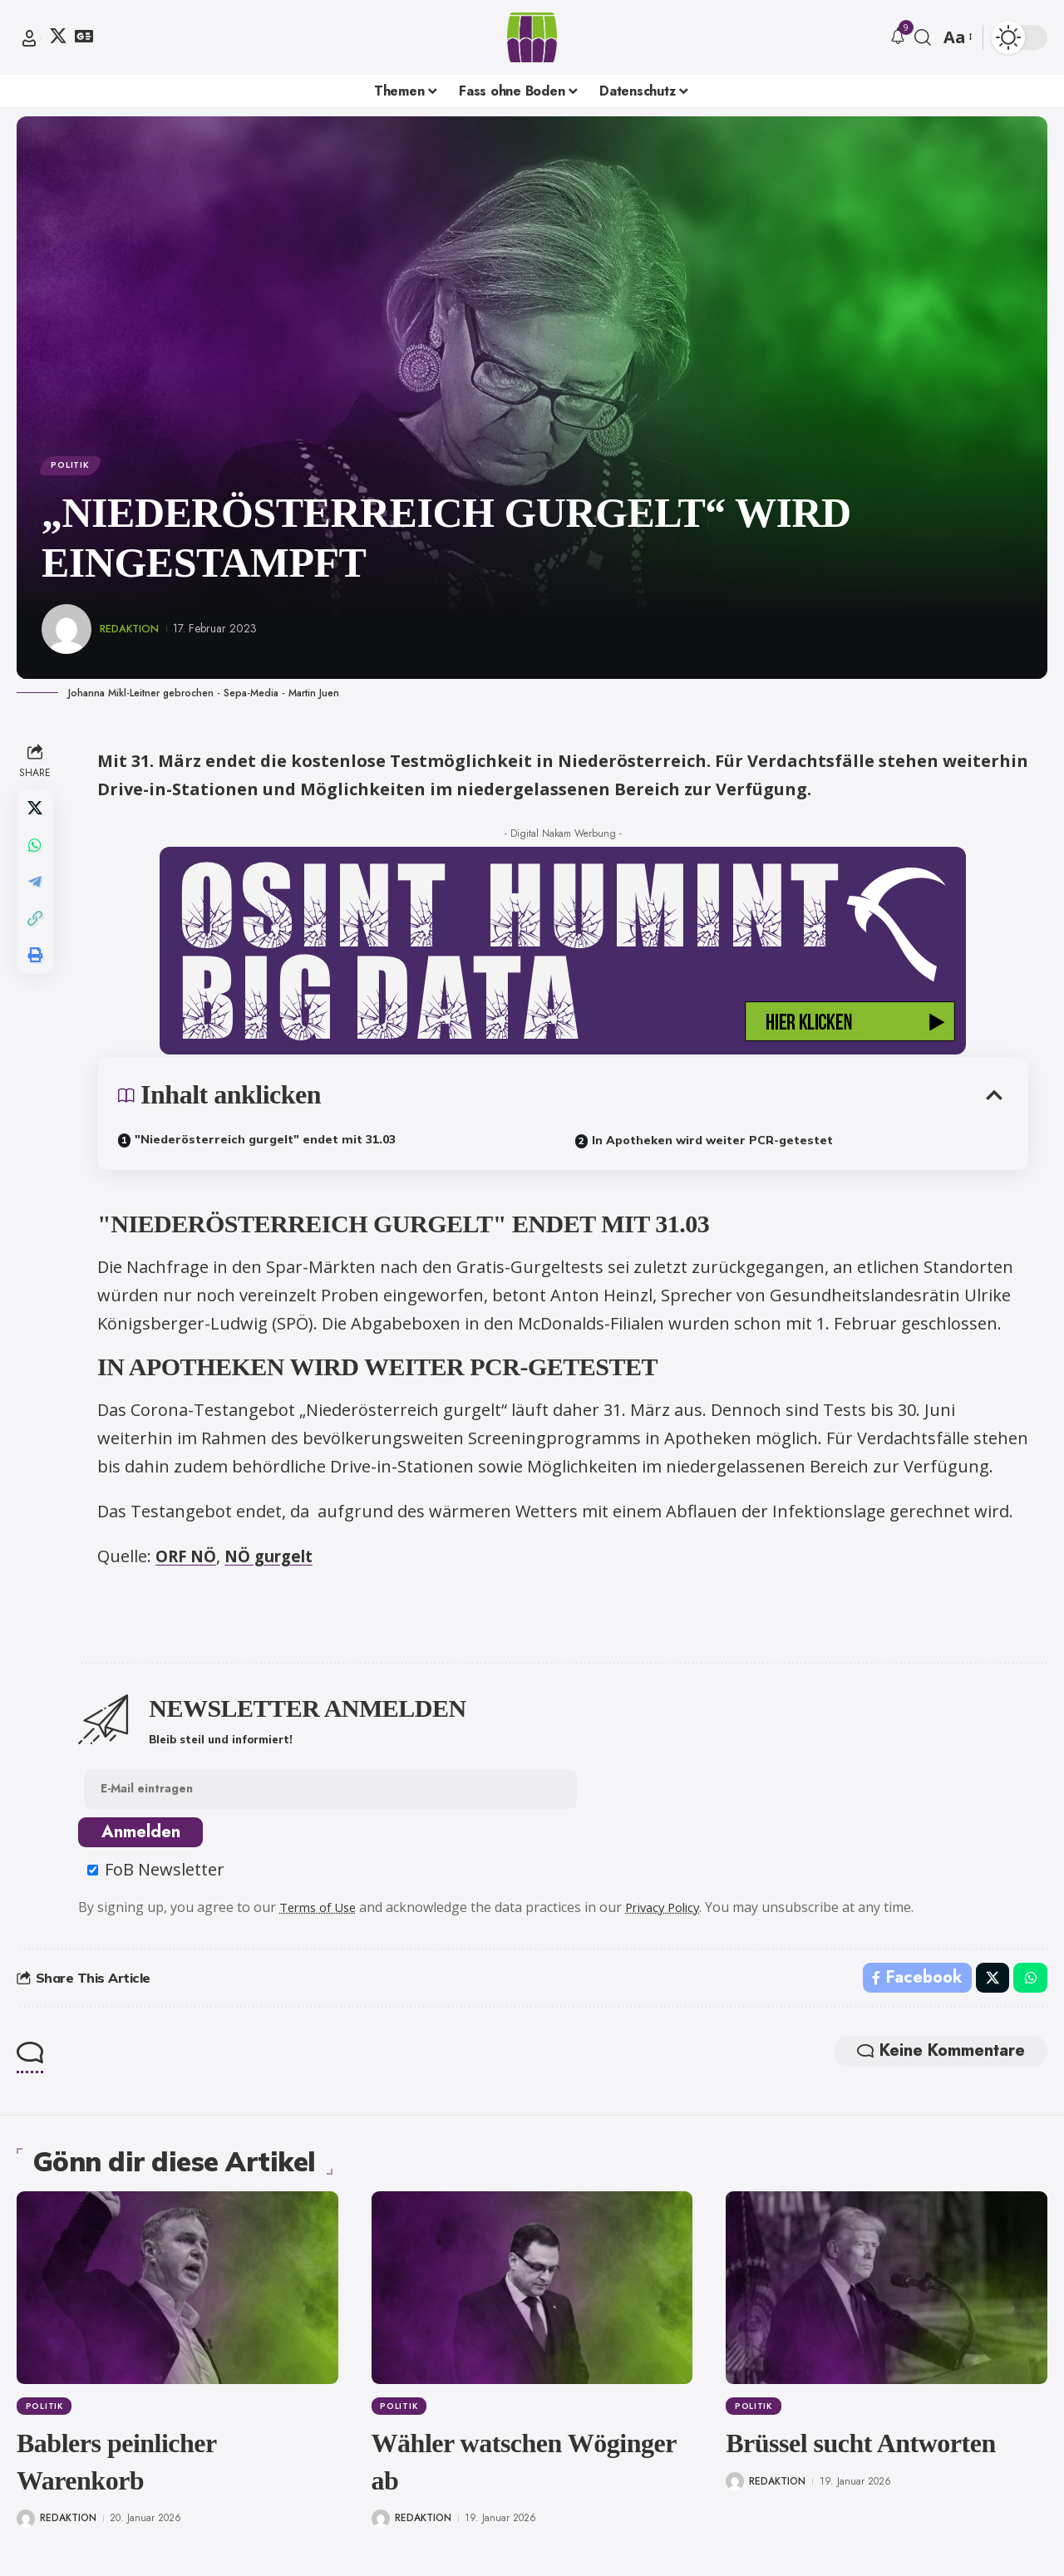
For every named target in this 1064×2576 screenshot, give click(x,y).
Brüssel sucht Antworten (861, 2454)
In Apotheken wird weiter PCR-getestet (714, 1144)
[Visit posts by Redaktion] (66, 633)
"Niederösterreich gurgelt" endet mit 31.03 (266, 1143)
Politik (74, 467)
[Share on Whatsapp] (37, 853)
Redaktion (133, 632)
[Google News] (84, 35)
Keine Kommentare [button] (930, 2063)
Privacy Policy (678, 1914)
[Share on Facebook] (913, 1986)
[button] (29, 38)
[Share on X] (37, 813)
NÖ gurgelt (279, 1560)
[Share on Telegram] (37, 893)
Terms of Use (325, 1914)
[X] (58, 35)
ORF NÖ (190, 1560)
